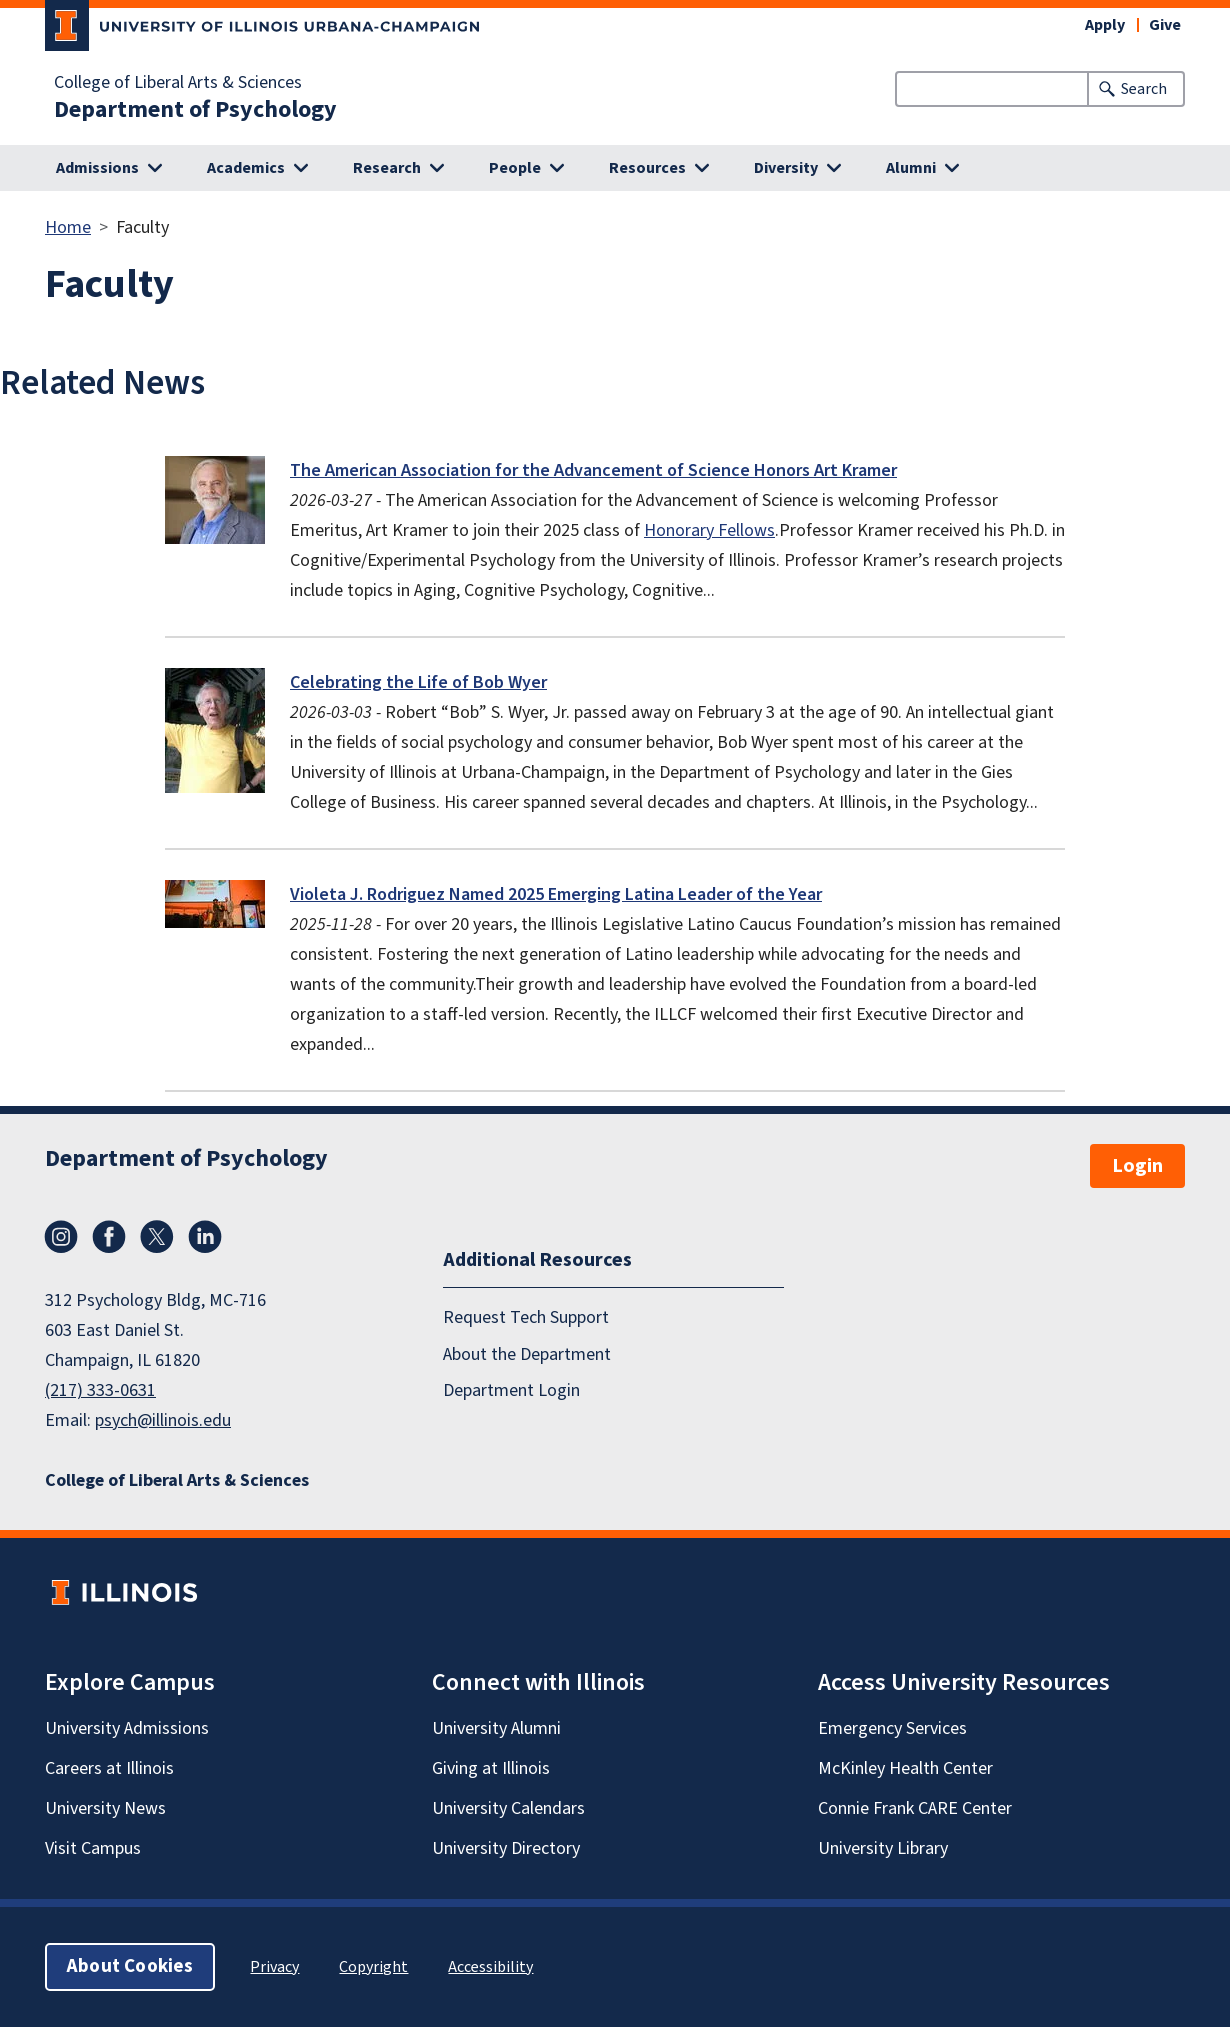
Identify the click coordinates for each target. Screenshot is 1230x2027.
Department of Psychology (195, 110)
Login (1137, 1166)
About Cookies (130, 1966)
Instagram (61, 1237)
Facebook (109, 1237)
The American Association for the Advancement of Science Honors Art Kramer (593, 470)
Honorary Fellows (709, 530)
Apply (1105, 25)
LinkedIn (205, 1237)
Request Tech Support (526, 1317)
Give (1165, 25)
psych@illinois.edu (163, 1420)
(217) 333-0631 (100, 1390)
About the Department (527, 1353)
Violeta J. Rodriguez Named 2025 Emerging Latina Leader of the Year (556, 894)
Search (1144, 89)
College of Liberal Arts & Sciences (178, 83)
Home (68, 227)
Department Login (511, 1389)
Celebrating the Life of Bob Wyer (418, 682)
